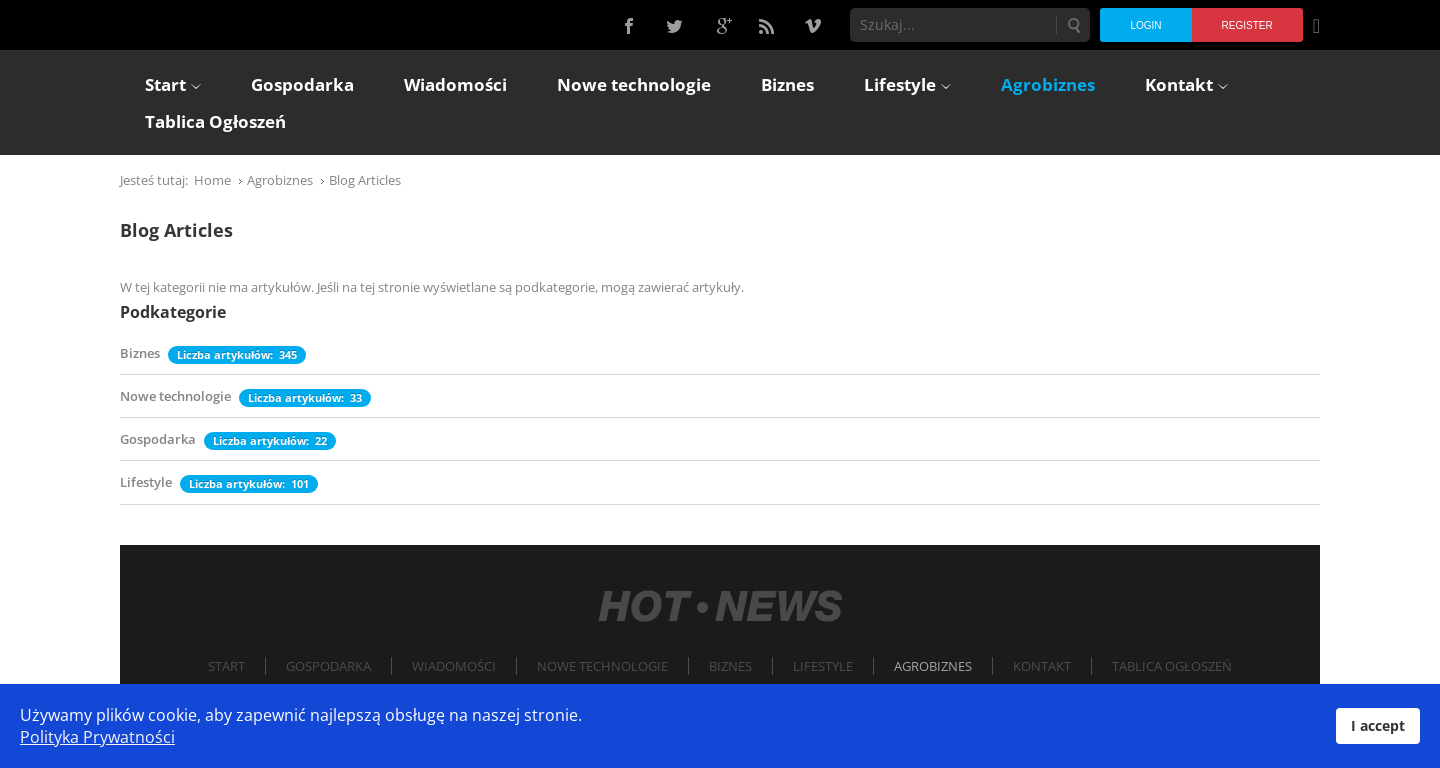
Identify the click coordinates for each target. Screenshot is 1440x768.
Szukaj (1073, 25)
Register (1247, 25)
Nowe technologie (175, 396)
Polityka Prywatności (97, 737)
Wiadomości (454, 666)
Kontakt (1042, 666)
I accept (1378, 725)
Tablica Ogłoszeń (1172, 666)
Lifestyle (146, 482)
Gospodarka (158, 439)
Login (1145, 25)
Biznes (140, 353)
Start (226, 666)
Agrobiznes (933, 666)
